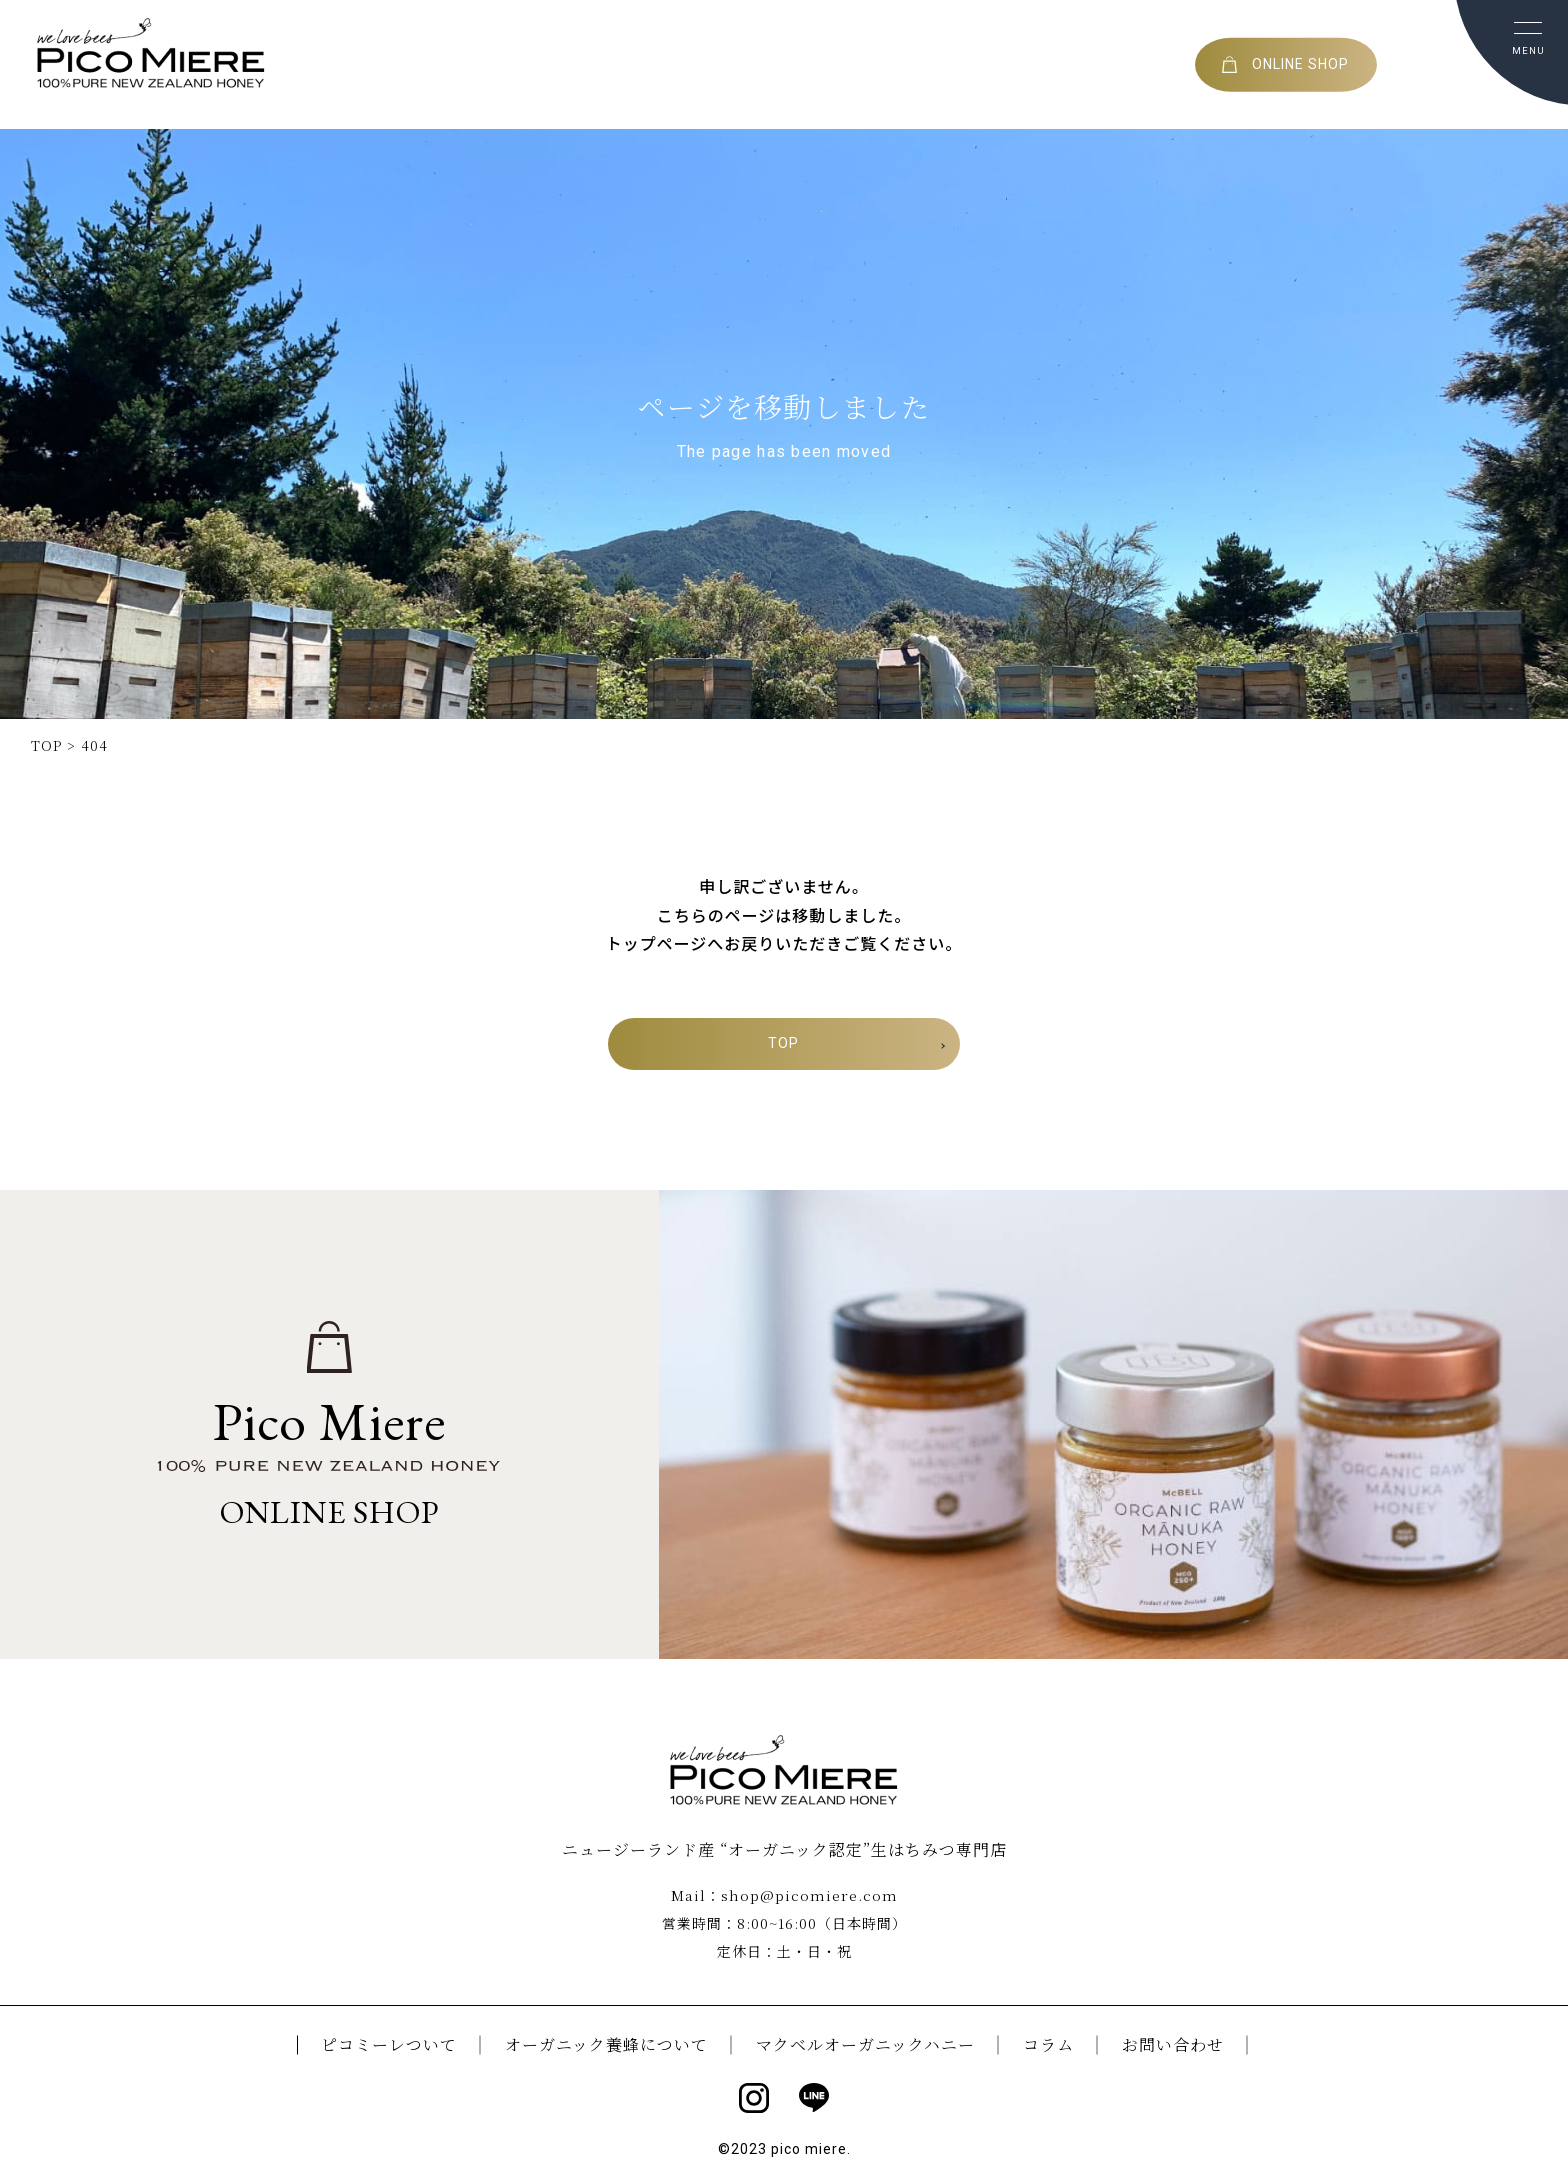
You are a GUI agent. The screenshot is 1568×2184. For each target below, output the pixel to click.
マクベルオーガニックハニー (865, 2042)
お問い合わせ (1173, 2042)
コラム (1048, 2042)
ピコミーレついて (389, 2042)
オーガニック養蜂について (606, 2042)
